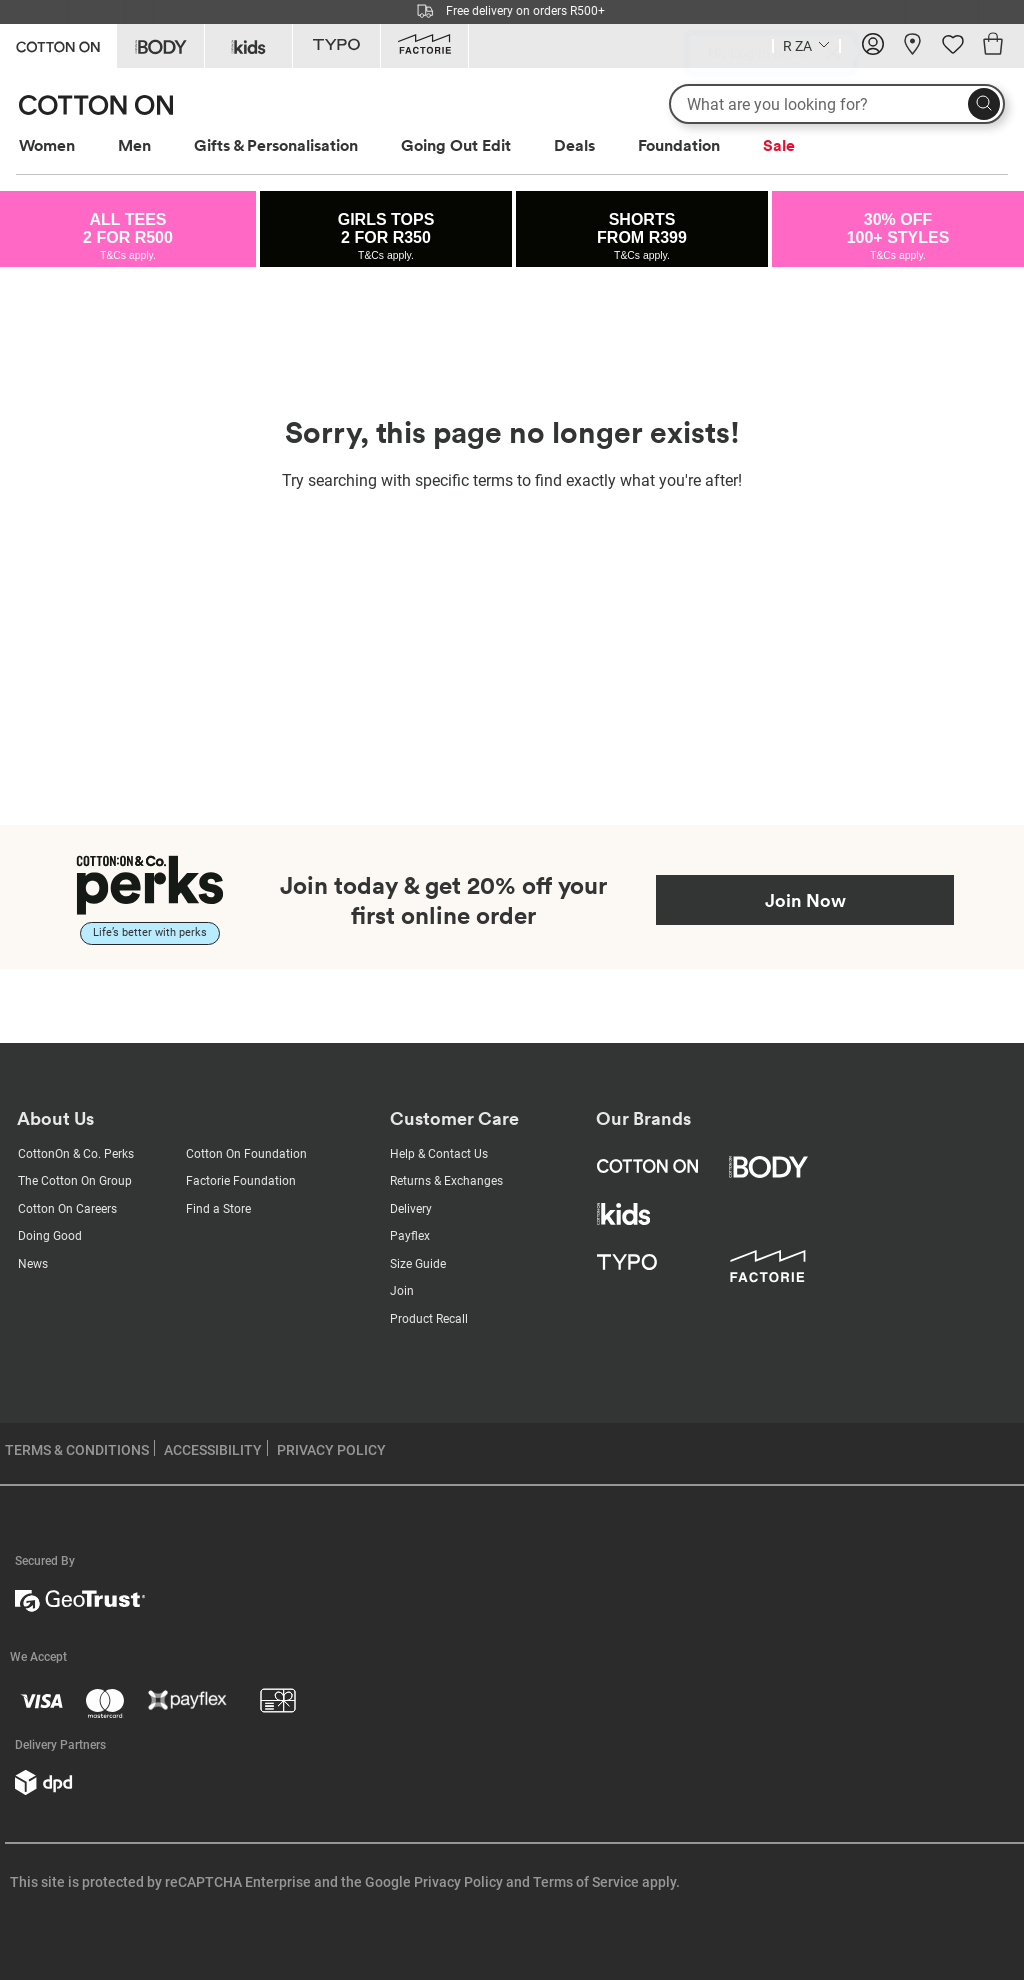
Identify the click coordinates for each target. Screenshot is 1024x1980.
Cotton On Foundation (246, 1154)
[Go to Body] (160, 46)
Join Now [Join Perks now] (805, 900)
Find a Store (218, 1209)
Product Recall (429, 1319)
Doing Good (50, 1236)
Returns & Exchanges (446, 1181)
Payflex (410, 1236)
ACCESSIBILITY (213, 1450)
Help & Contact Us (439, 1154)
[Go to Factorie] (424, 46)
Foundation (679, 145)
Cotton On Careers (67, 1209)
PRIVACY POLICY (331, 1450)
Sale (779, 145)
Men (134, 145)
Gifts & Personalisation (276, 145)
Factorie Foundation (241, 1181)
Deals (574, 145)
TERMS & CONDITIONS (77, 1450)
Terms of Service (586, 1882)
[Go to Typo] (336, 46)
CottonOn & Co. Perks (76, 1154)
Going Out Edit (456, 145)
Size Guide (418, 1264)
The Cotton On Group (75, 1181)
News (33, 1264)
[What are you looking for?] (837, 104)
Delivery (411, 1209)
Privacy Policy (458, 1882)
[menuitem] (65, 145)
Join (402, 1291)
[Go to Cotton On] (58, 44)
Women (47, 145)
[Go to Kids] (248, 46)
